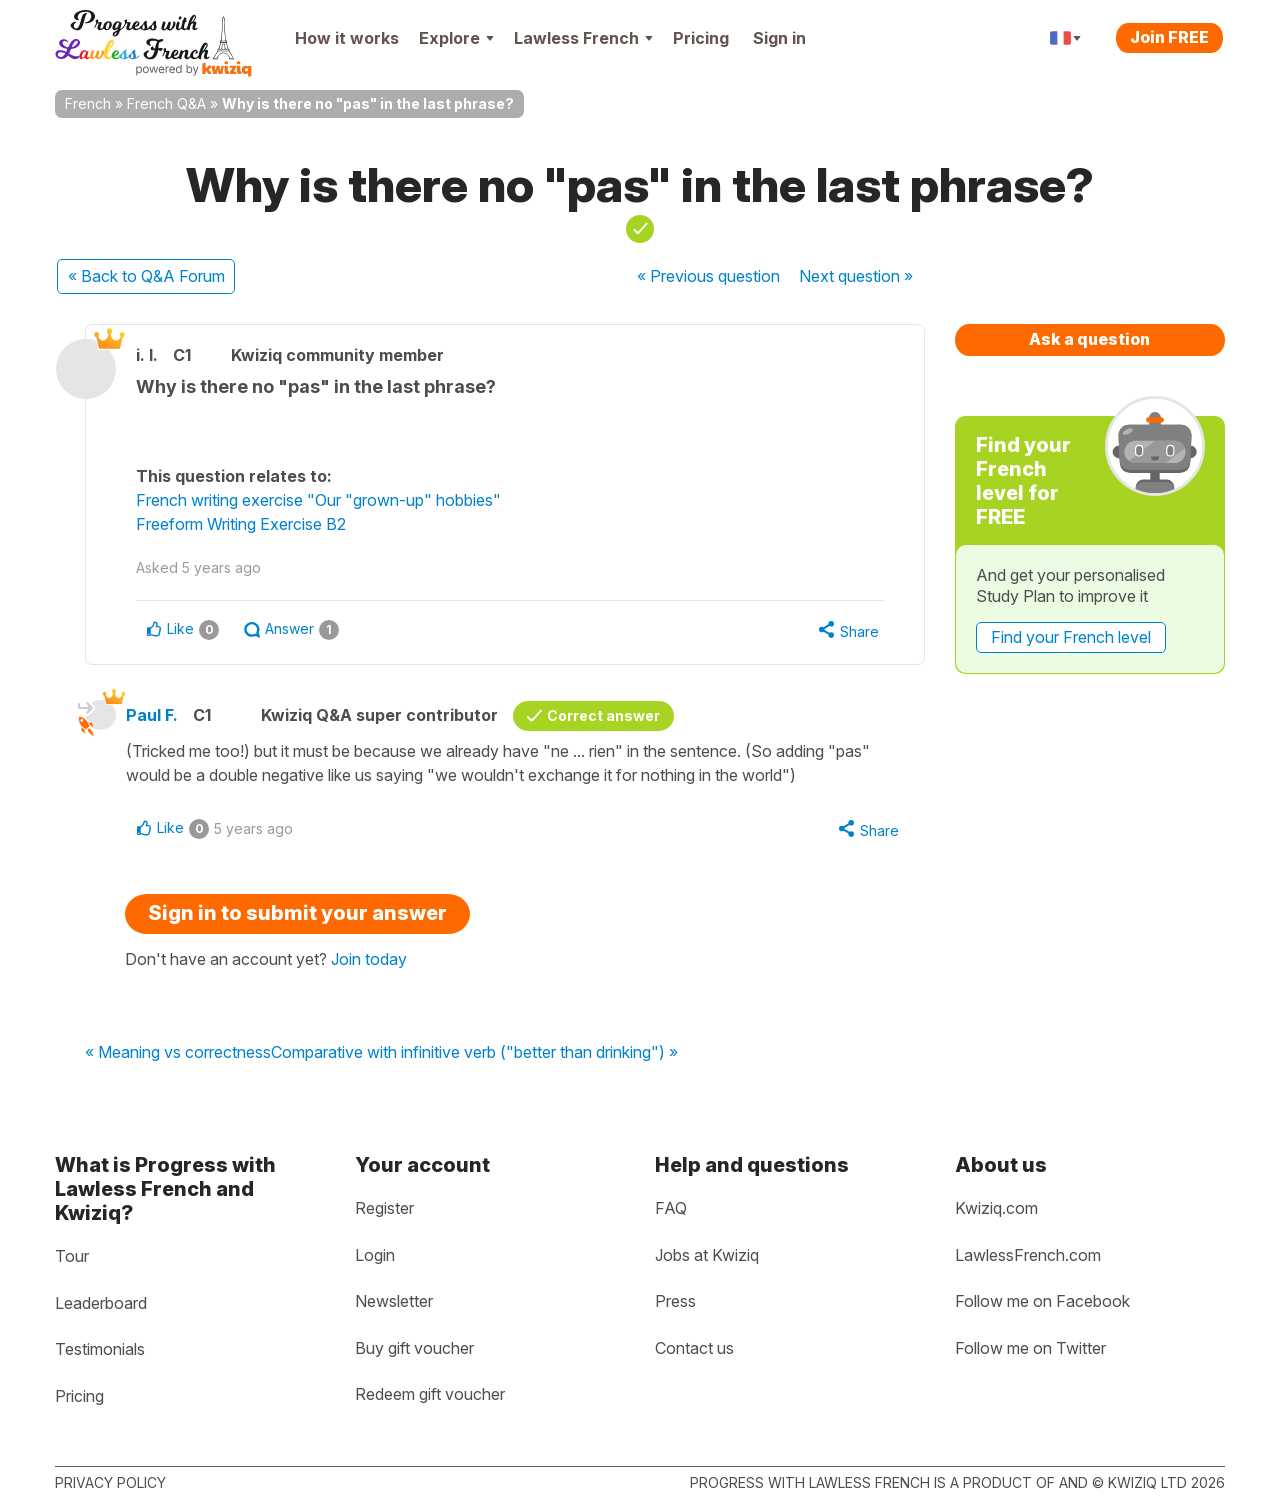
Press (675, 1301)
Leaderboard (101, 1303)
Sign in (779, 38)
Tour (72, 1256)
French (88, 103)
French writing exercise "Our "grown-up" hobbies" (318, 500)
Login (375, 1255)
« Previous (708, 276)
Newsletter (394, 1301)
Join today (369, 959)
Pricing (701, 38)
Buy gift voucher (414, 1348)
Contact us (694, 1348)
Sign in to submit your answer (297, 913)
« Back (146, 276)
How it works (347, 38)
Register (384, 1208)
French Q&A (166, 103)
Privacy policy (110, 1482)
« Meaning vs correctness (178, 1053)
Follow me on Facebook (1042, 1301)
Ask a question (1089, 339)
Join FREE (1169, 37)
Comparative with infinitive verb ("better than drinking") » (474, 1053)
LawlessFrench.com (1028, 1255)
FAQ (671, 1208)
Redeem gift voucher (430, 1394)
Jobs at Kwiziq (707, 1255)
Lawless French (583, 38)
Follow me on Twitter (1030, 1348)
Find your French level (1071, 637)
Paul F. (152, 715)
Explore (456, 38)
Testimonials (100, 1349)
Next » (856, 276)
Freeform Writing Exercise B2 (241, 524)
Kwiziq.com (996, 1208)
